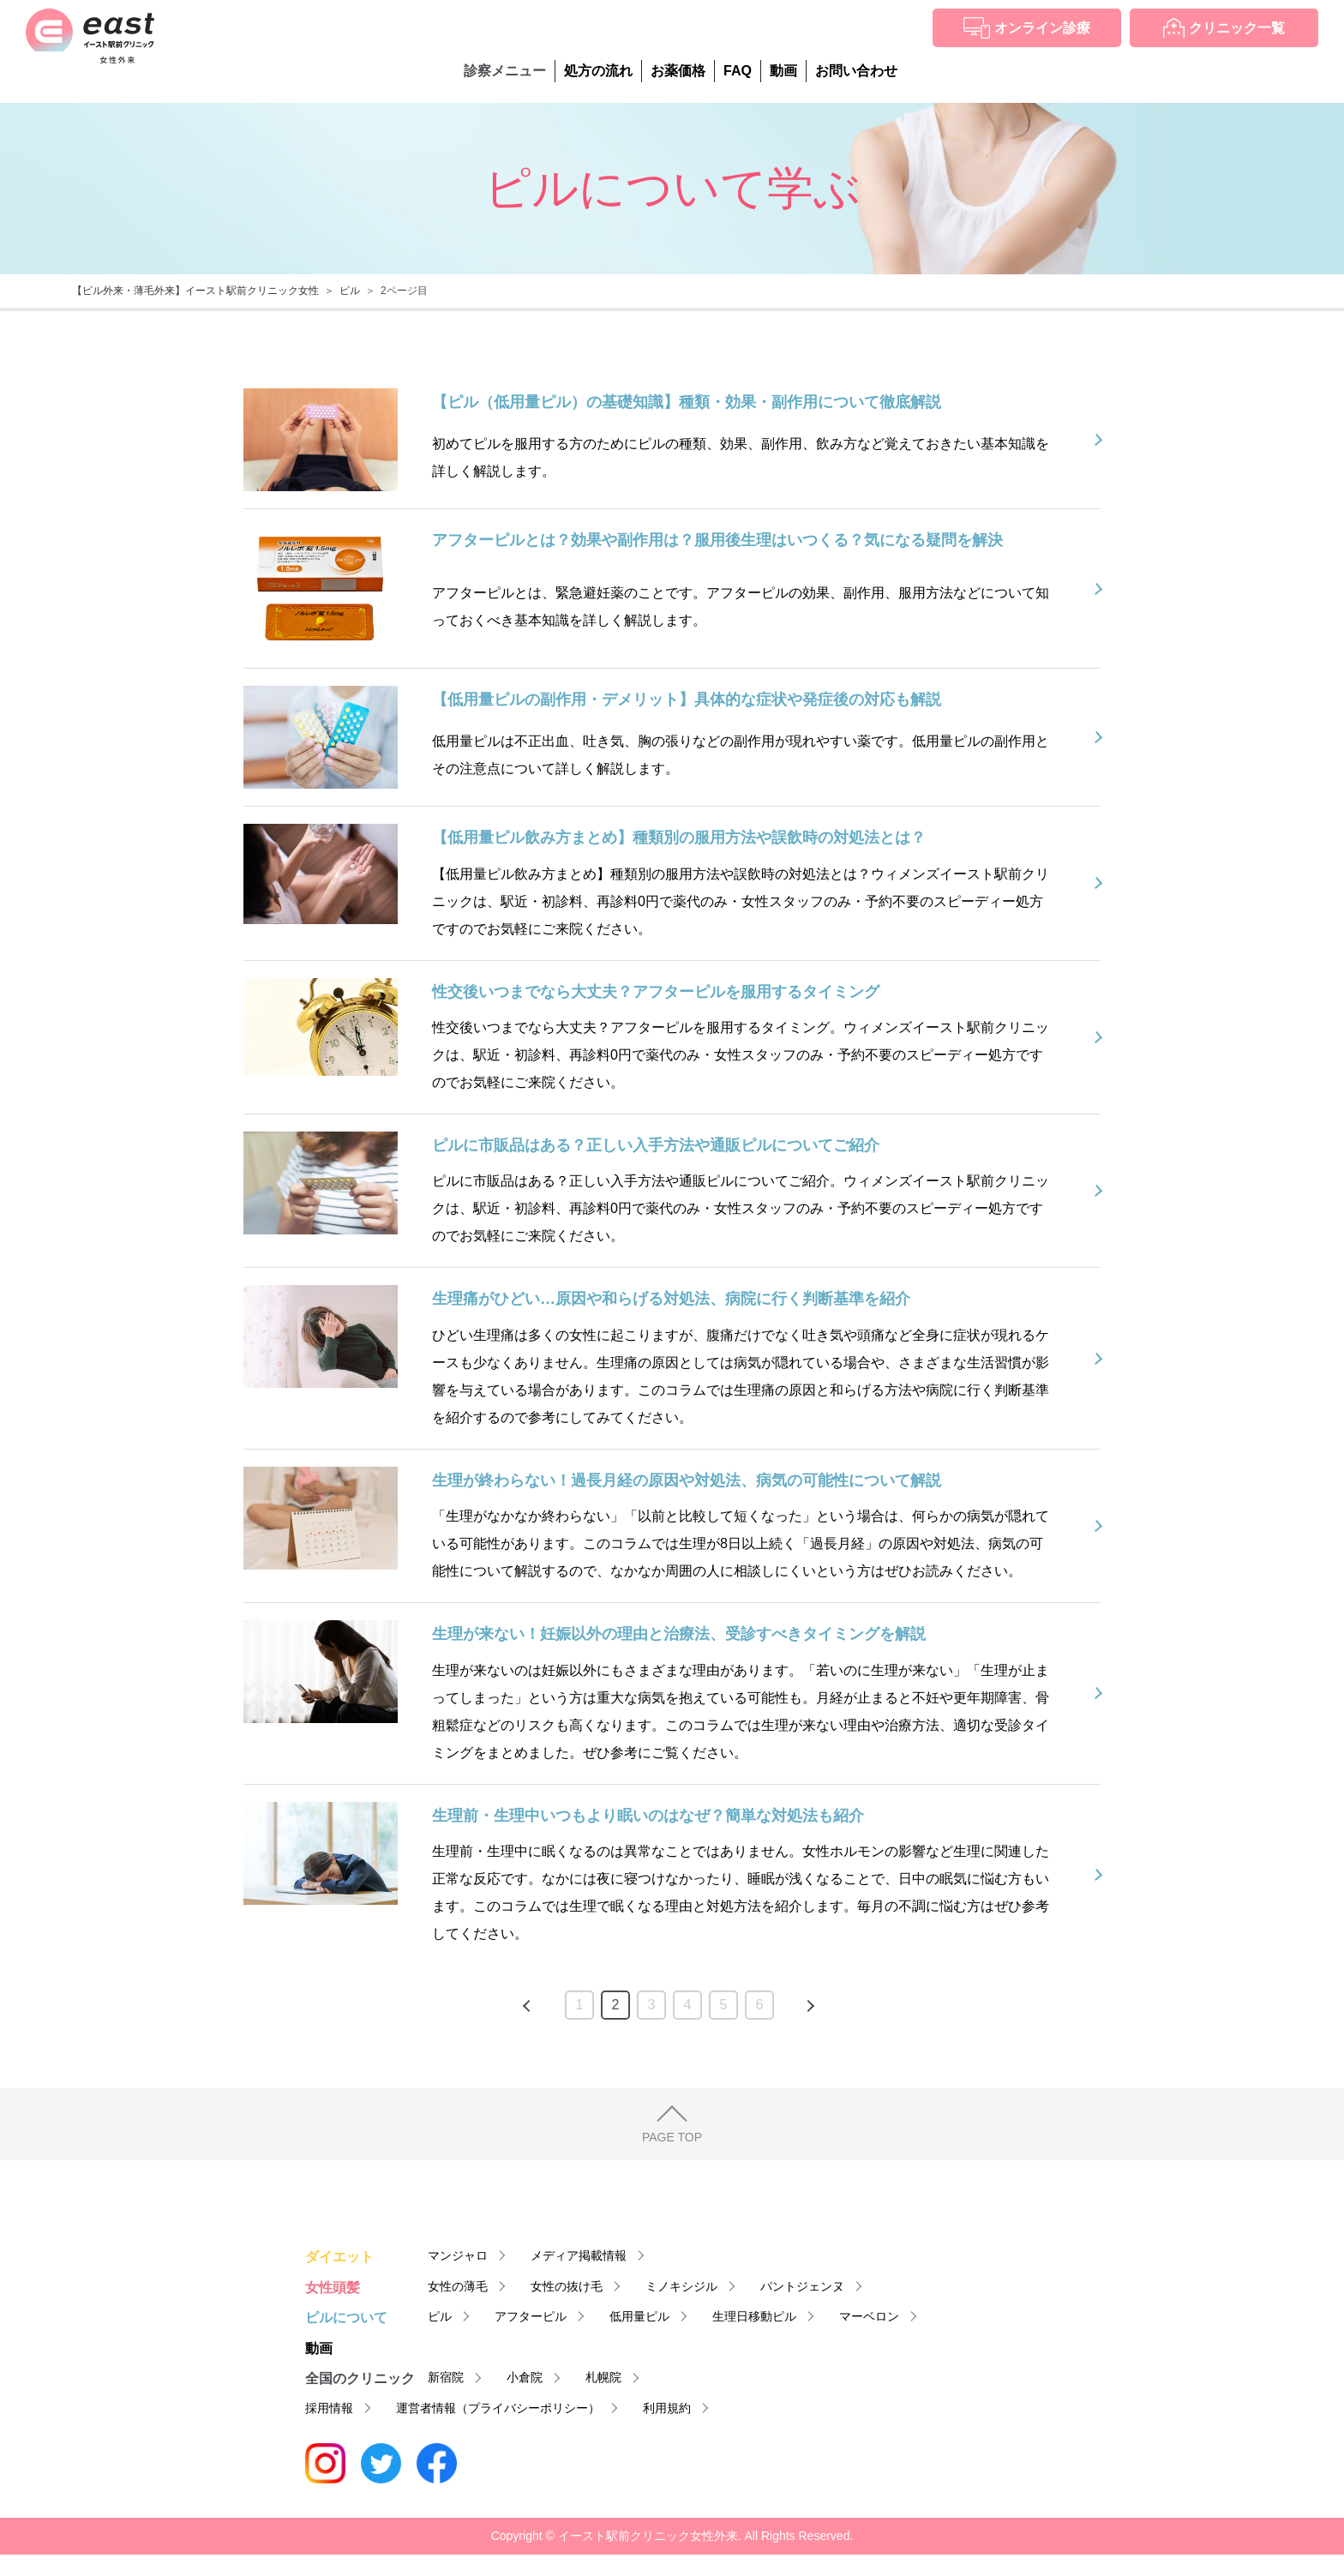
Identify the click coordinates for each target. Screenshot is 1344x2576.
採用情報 (329, 2408)
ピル (349, 291)
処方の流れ (598, 70)
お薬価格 (678, 70)
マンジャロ (458, 2255)
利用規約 (667, 2408)
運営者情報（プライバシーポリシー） (498, 2408)
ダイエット (339, 2256)
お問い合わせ (856, 70)
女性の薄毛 (458, 2286)
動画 (783, 70)
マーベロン (869, 2316)
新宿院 (446, 2377)
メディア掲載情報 (579, 2255)
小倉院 (525, 2377)
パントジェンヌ (802, 2286)
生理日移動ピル (754, 2316)
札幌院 (603, 2377)
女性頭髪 (332, 2287)
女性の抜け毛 (567, 2286)
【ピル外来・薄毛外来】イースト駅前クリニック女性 (195, 291)
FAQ (737, 70)
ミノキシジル (681, 2286)
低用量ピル (639, 2316)
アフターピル (531, 2316)
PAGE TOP (672, 2136)
